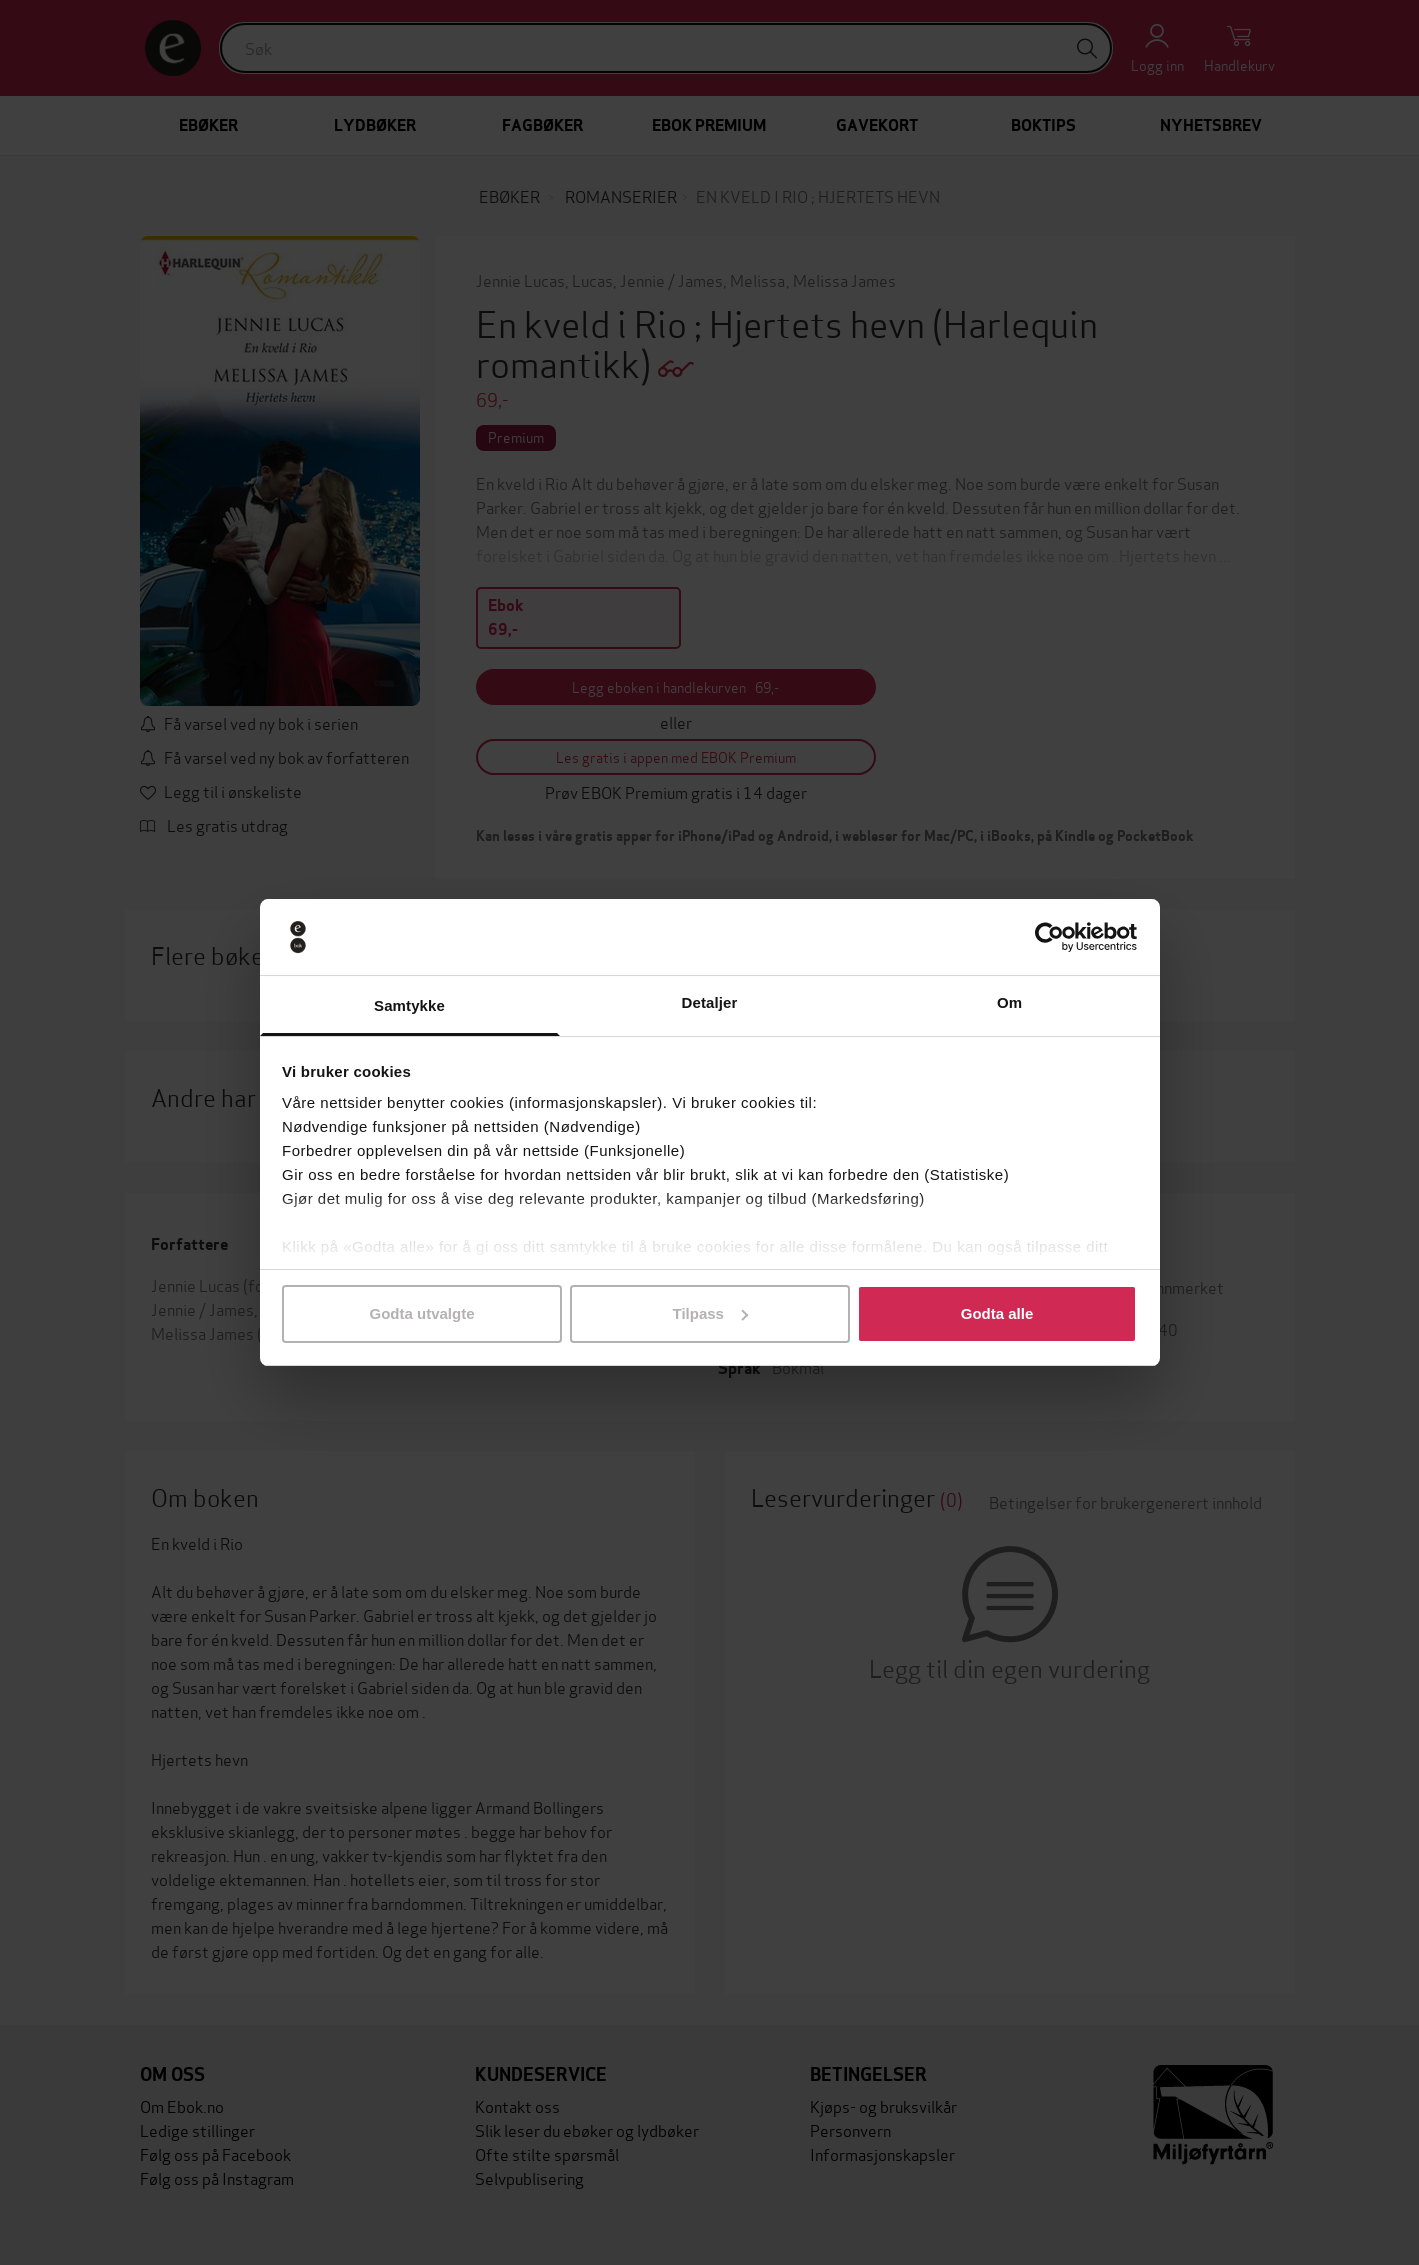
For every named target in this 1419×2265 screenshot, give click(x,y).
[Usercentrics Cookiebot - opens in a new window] (1049, 937)
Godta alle (997, 1313)
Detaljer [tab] (710, 1002)
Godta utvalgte (421, 1313)
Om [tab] (1009, 1002)
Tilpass (710, 1313)
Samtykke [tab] (409, 1005)
